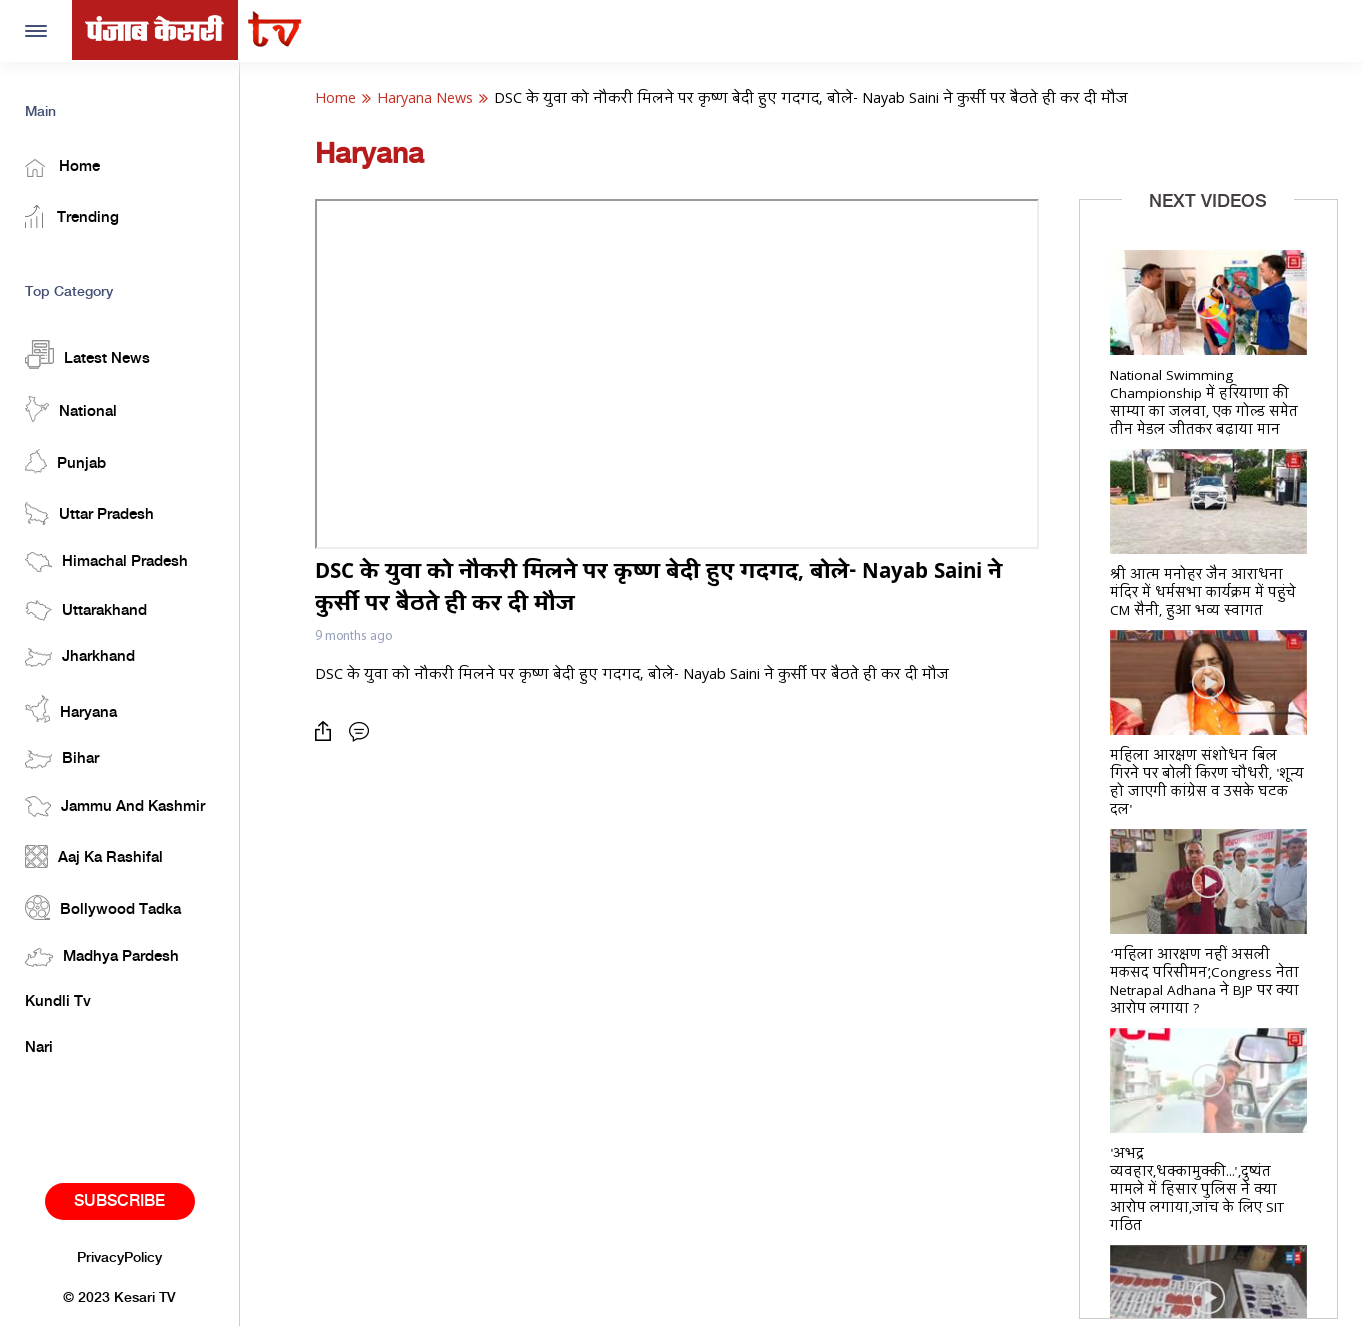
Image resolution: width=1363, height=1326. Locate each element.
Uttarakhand (86, 610)
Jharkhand (80, 657)
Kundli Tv (58, 1002)
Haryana (71, 709)
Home (62, 168)
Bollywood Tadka (103, 907)
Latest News (87, 354)
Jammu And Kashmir (115, 806)
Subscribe (119, 1201)
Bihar (62, 759)
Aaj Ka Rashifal (94, 856)
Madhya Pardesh (102, 957)
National (71, 409)
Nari (39, 1048)
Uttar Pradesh (89, 513)
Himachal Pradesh (106, 562)
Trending (72, 216)
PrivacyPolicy (119, 1258)
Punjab (65, 461)
